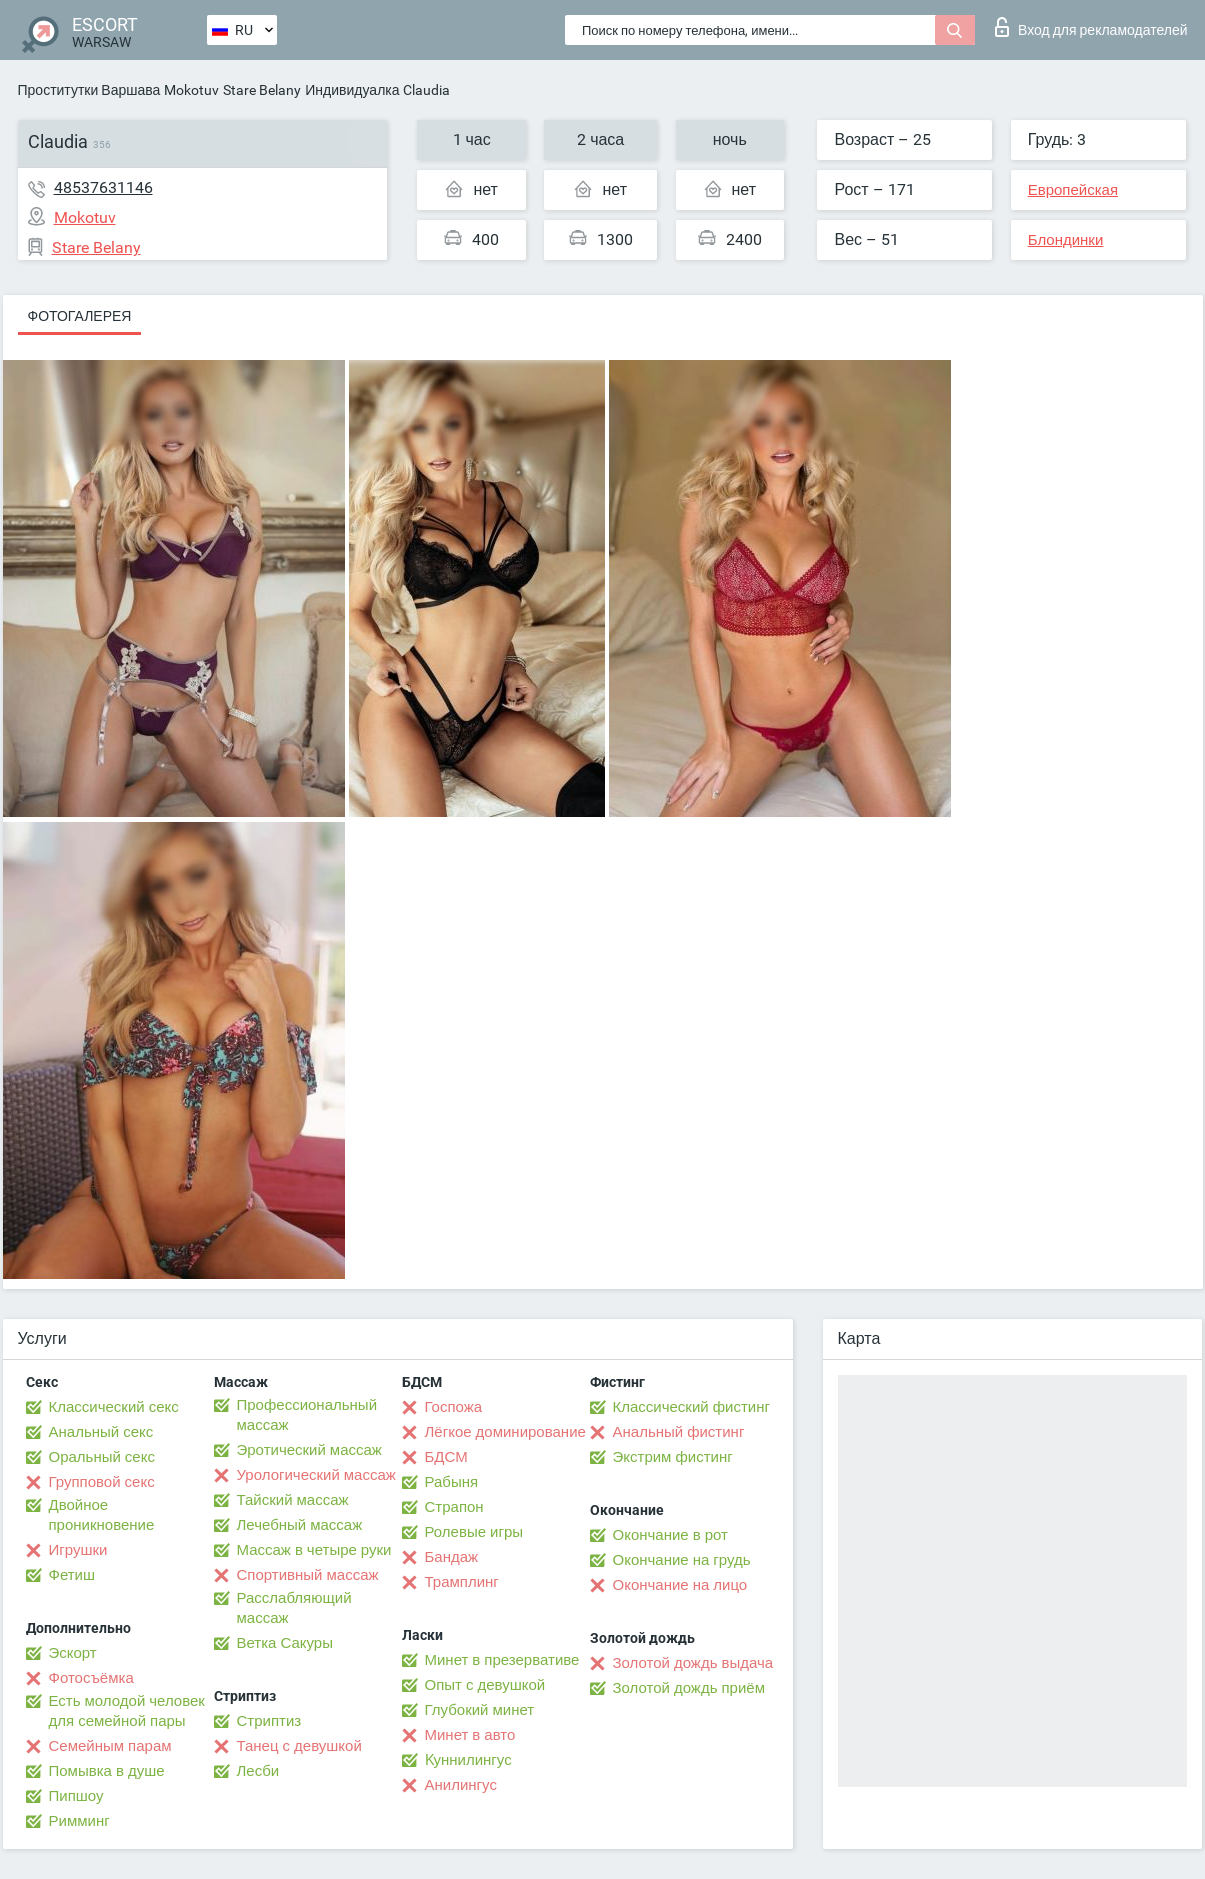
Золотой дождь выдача (693, 1663)
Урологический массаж (316, 1475)
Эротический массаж (309, 1450)
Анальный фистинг (679, 1432)
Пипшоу (76, 1796)
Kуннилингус (468, 1760)
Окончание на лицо (680, 1585)
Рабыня (452, 1482)
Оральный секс (102, 1457)
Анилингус (461, 1785)
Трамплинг (462, 1582)
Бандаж (452, 1557)
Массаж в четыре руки (314, 1550)
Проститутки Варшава (89, 90)
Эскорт (73, 1653)
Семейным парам (110, 1746)
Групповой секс (102, 1482)
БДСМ (446, 1457)
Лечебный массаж (300, 1525)
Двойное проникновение (102, 1515)
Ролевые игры (474, 1532)
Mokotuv (191, 90)
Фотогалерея (80, 316)
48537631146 (103, 187)
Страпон (454, 1507)
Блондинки (1066, 240)
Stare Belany (262, 90)
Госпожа (454, 1407)
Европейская (1073, 190)
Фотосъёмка (91, 1678)
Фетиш (72, 1575)
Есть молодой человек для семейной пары (127, 1711)
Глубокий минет (480, 1710)
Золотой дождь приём (689, 1688)
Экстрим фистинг (673, 1457)
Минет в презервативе (502, 1660)
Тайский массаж (293, 1500)
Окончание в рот (670, 1535)
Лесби (258, 1771)
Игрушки (78, 1550)
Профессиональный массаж (307, 1415)
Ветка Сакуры (285, 1643)
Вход (1091, 27)
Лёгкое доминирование (505, 1432)
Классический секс (114, 1407)
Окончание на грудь (682, 1560)
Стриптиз (269, 1721)
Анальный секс (101, 1432)
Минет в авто (470, 1735)
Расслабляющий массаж (294, 1608)
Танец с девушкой (299, 1746)
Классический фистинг (691, 1407)
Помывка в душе (107, 1771)
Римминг (79, 1821)
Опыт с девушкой (485, 1685)
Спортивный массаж (308, 1575)
